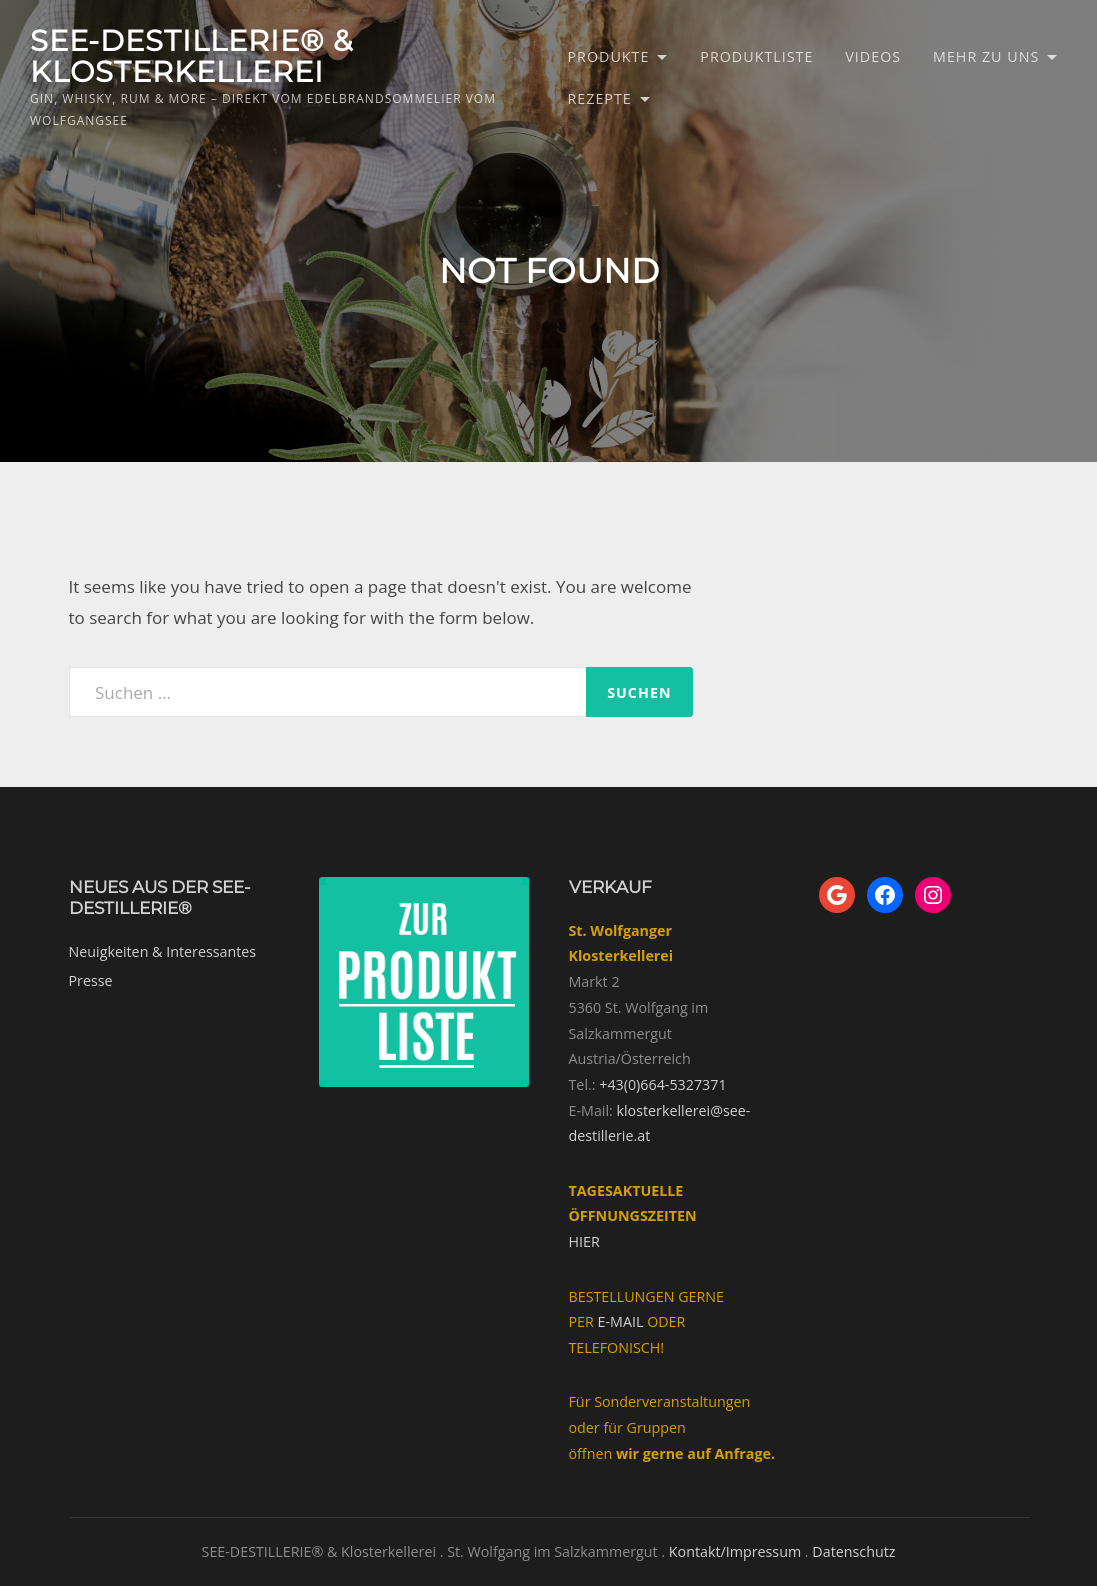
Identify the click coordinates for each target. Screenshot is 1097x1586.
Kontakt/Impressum (735, 1551)
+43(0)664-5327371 (662, 1084)
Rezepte (600, 98)
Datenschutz (853, 1551)
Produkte (609, 56)
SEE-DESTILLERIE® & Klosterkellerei (191, 56)
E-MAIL (621, 1321)
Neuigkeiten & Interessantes (163, 951)
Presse (91, 980)
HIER (584, 1241)
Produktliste (756, 56)
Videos (873, 56)
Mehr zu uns (986, 56)
